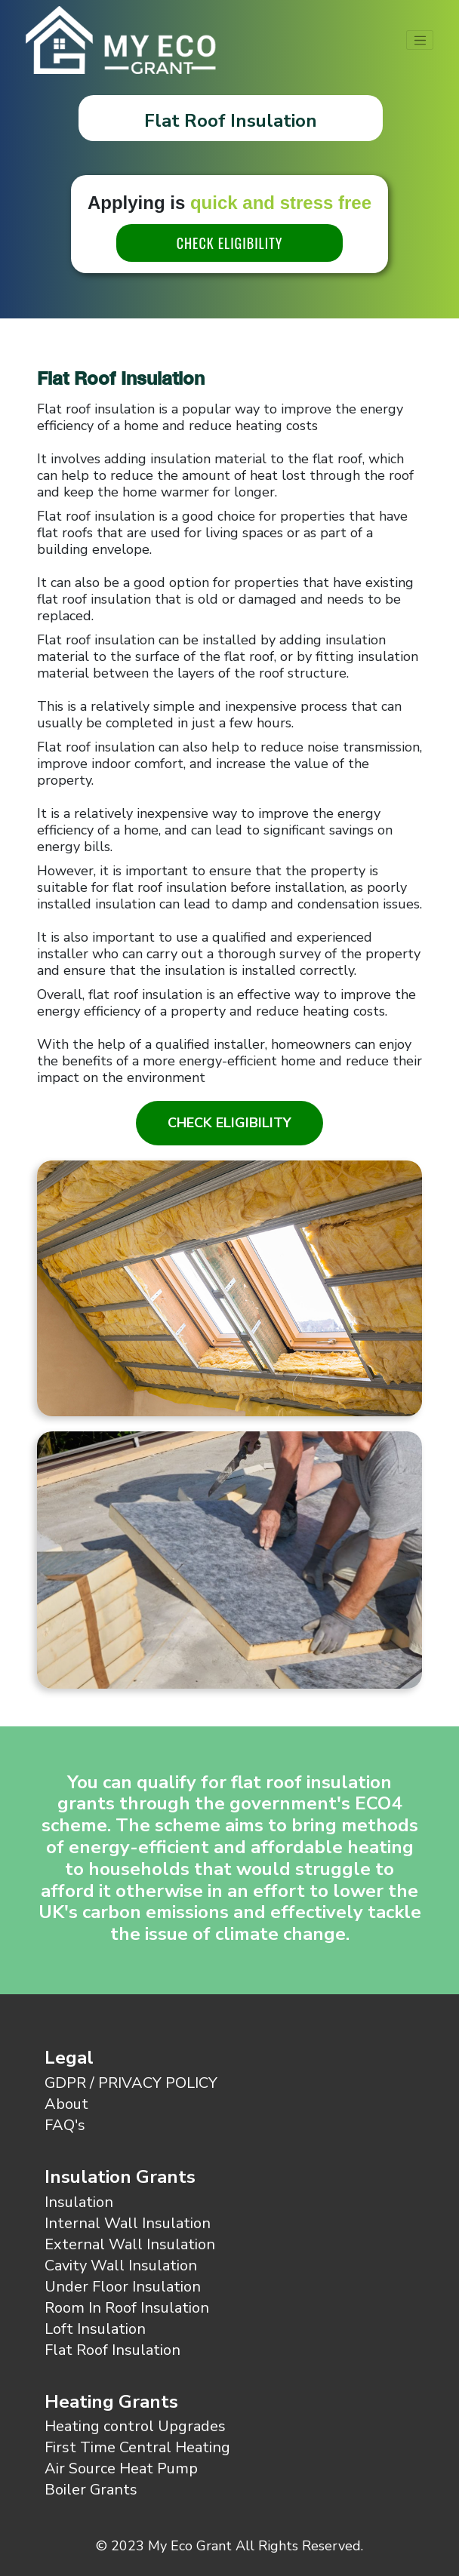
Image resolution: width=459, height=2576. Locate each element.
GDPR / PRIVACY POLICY (131, 2083)
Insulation (79, 2202)
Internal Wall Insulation (128, 2223)
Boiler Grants (91, 2489)
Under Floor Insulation (123, 2286)
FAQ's (65, 2125)
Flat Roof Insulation (112, 2350)
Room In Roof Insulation (127, 2308)
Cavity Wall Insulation (121, 2265)
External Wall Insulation (130, 2244)
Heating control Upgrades (135, 2426)
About (66, 2104)
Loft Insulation (95, 2329)
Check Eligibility (229, 1123)
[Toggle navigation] (419, 40)
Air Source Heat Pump (121, 2468)
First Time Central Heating (137, 2447)
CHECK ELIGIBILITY (230, 243)
